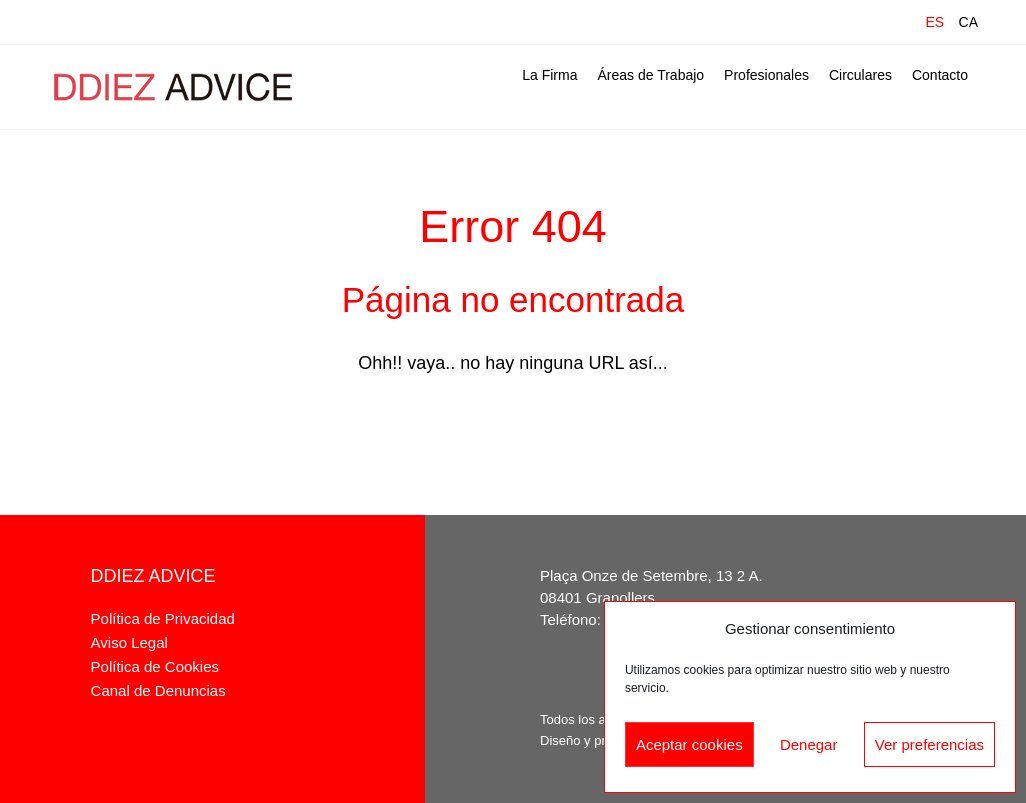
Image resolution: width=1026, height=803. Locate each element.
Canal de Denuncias (158, 690)
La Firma (549, 75)
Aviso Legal (129, 642)
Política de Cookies (155, 666)
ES (934, 22)
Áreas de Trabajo (650, 75)
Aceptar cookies (689, 744)
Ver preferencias (929, 744)
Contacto (940, 75)
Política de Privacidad (163, 618)
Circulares (860, 75)
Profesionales (766, 75)
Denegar (809, 744)
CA (968, 22)
